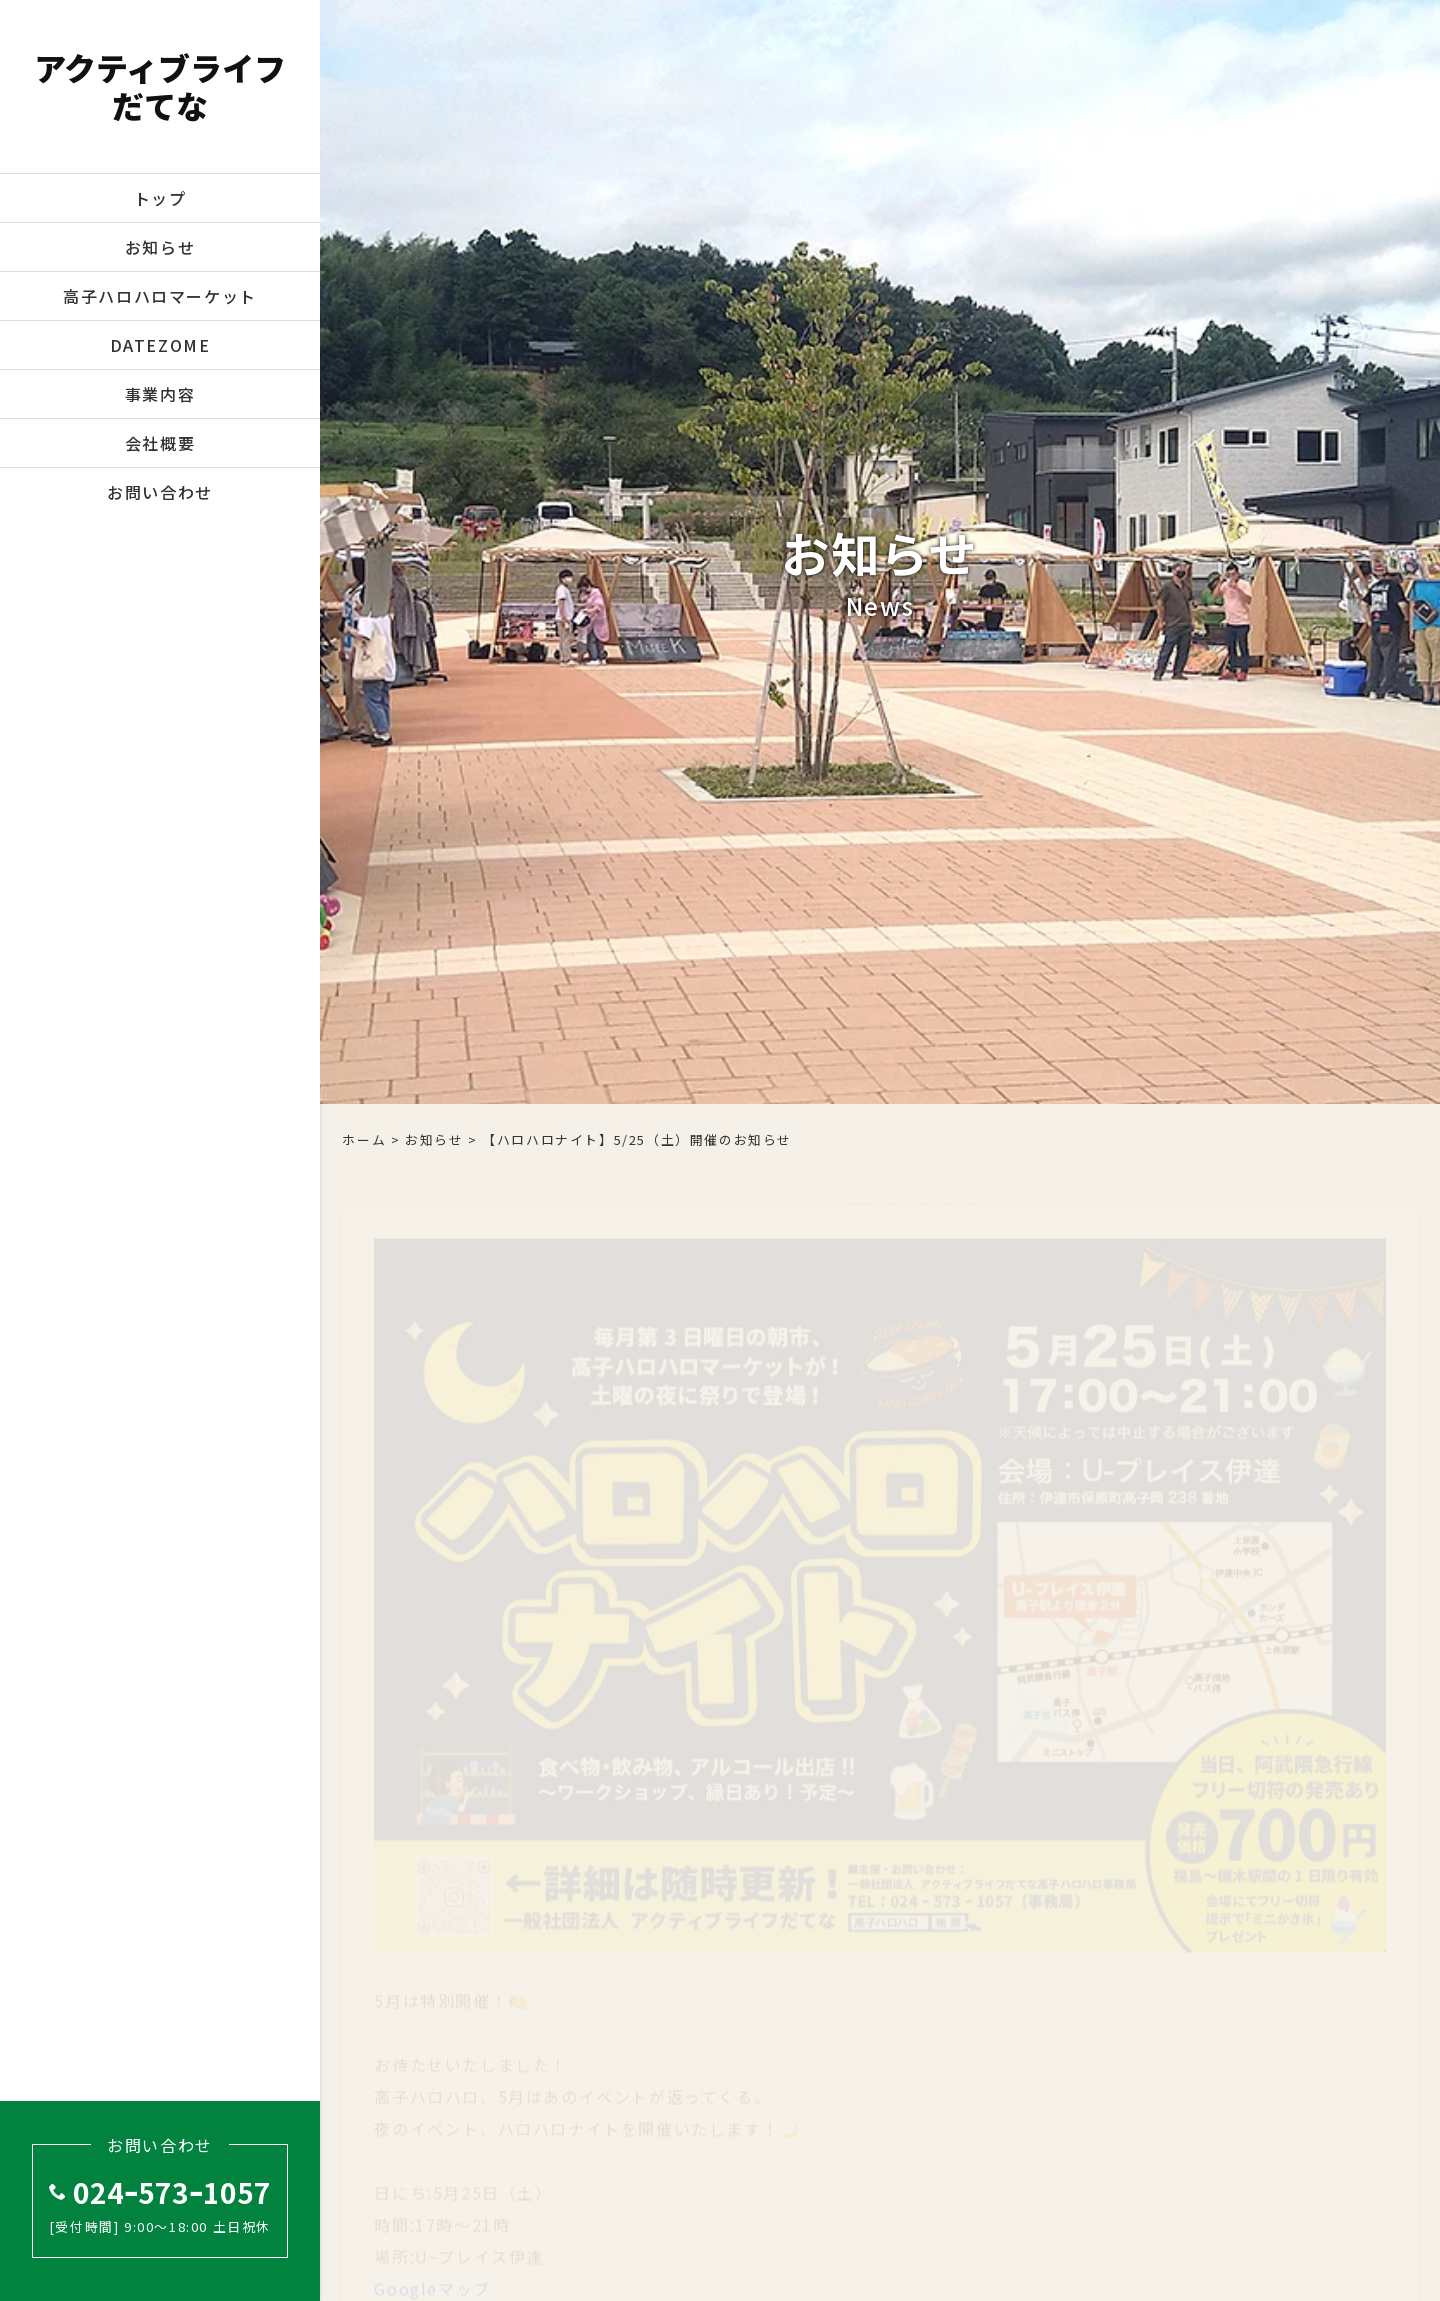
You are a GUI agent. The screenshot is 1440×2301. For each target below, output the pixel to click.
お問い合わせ (160, 492)
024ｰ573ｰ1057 (160, 2192)
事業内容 (160, 394)
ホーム (364, 1139)
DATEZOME (160, 345)
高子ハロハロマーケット (160, 296)
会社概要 (160, 443)
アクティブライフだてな (160, 86)
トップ (160, 198)
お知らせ (160, 247)
